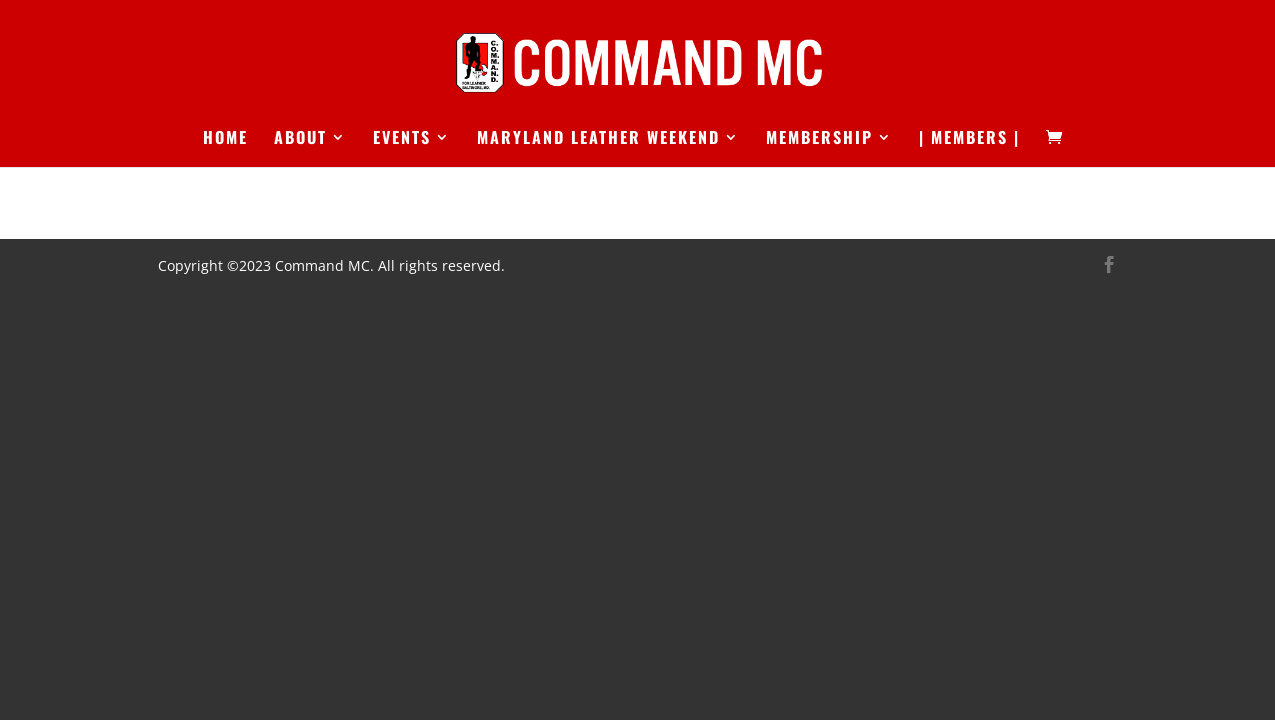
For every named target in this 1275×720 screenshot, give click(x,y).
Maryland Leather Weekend (598, 139)
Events (402, 139)
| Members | (969, 139)
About (300, 139)
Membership (819, 139)
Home (225, 139)
